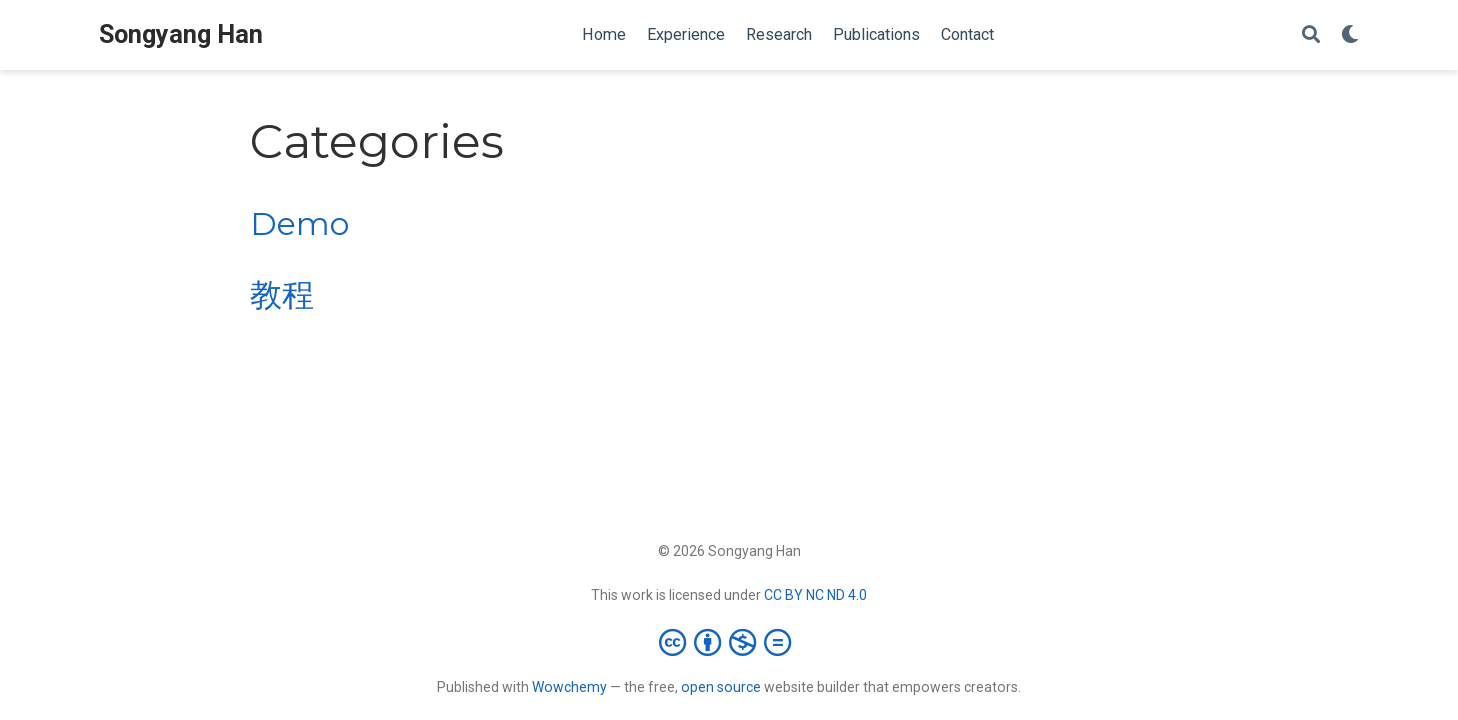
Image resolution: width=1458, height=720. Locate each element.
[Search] (1311, 35)
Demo (299, 224)
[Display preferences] (1350, 35)
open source (721, 687)
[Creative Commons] (729, 642)
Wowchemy (569, 687)
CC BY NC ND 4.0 (815, 595)
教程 (282, 295)
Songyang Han (181, 34)
